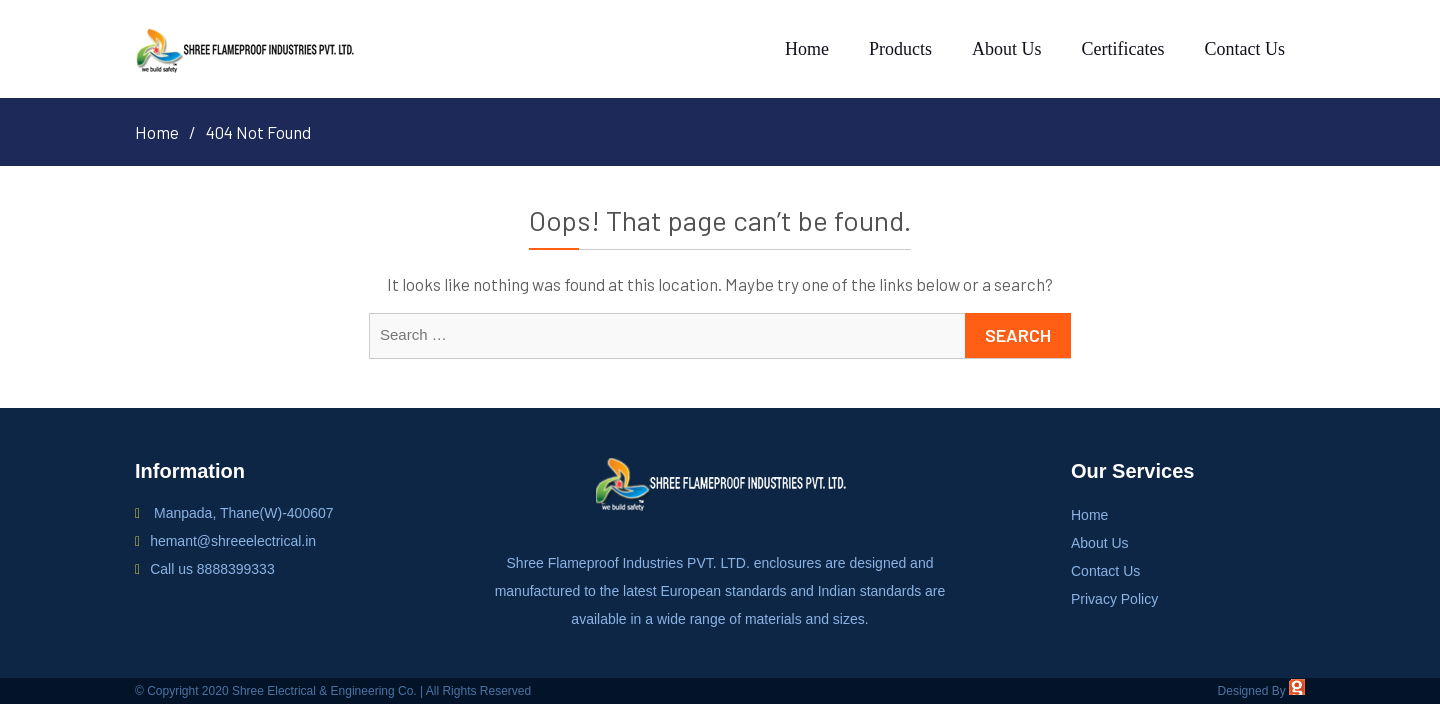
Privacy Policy (1114, 599)
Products (900, 49)
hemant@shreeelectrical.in (233, 541)
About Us (1007, 49)
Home (807, 49)
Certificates (1123, 49)
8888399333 (236, 569)
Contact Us (1245, 49)
